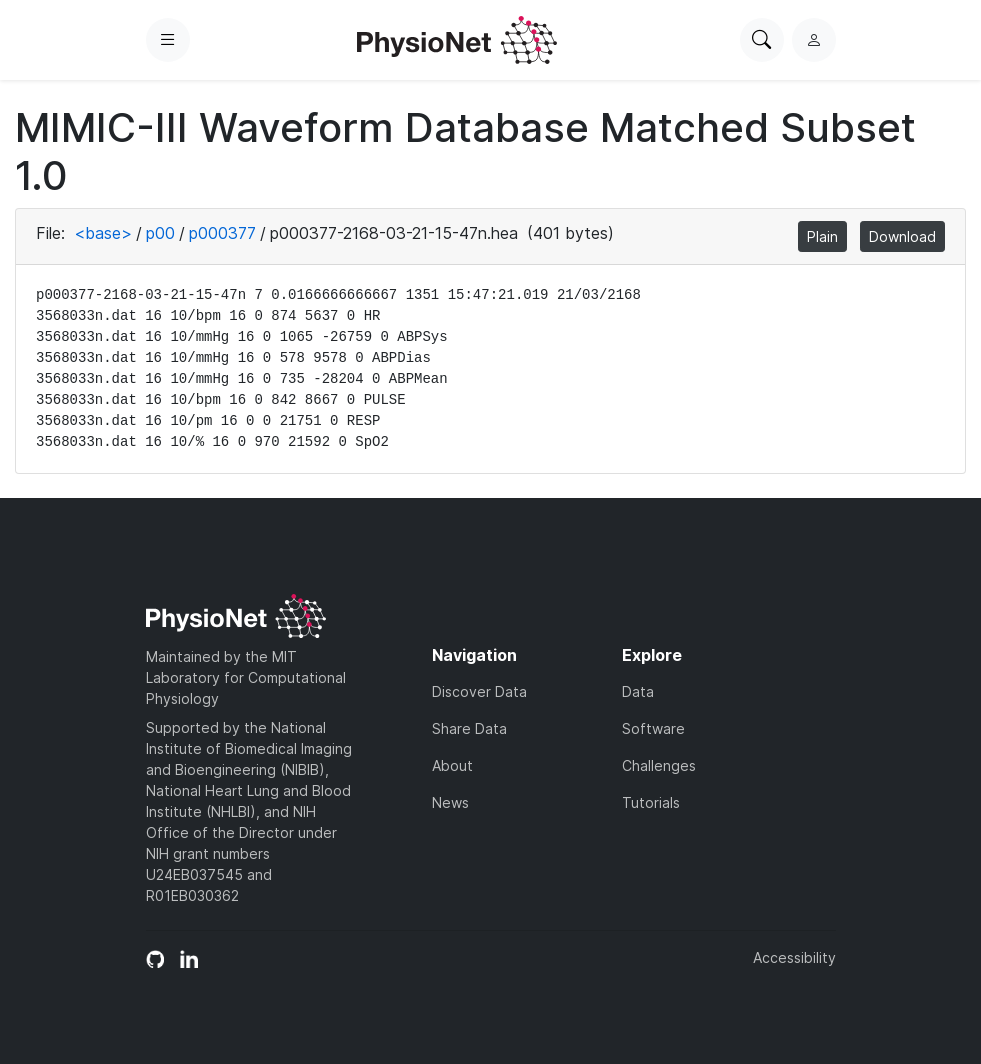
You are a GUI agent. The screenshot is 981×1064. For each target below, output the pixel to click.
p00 (160, 233)
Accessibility (794, 957)
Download (902, 236)
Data (638, 691)
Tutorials (651, 802)
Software (653, 728)
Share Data (469, 728)
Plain (822, 236)
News (450, 802)
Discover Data (479, 691)
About (452, 765)
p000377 (222, 233)
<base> (103, 233)
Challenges (659, 765)
